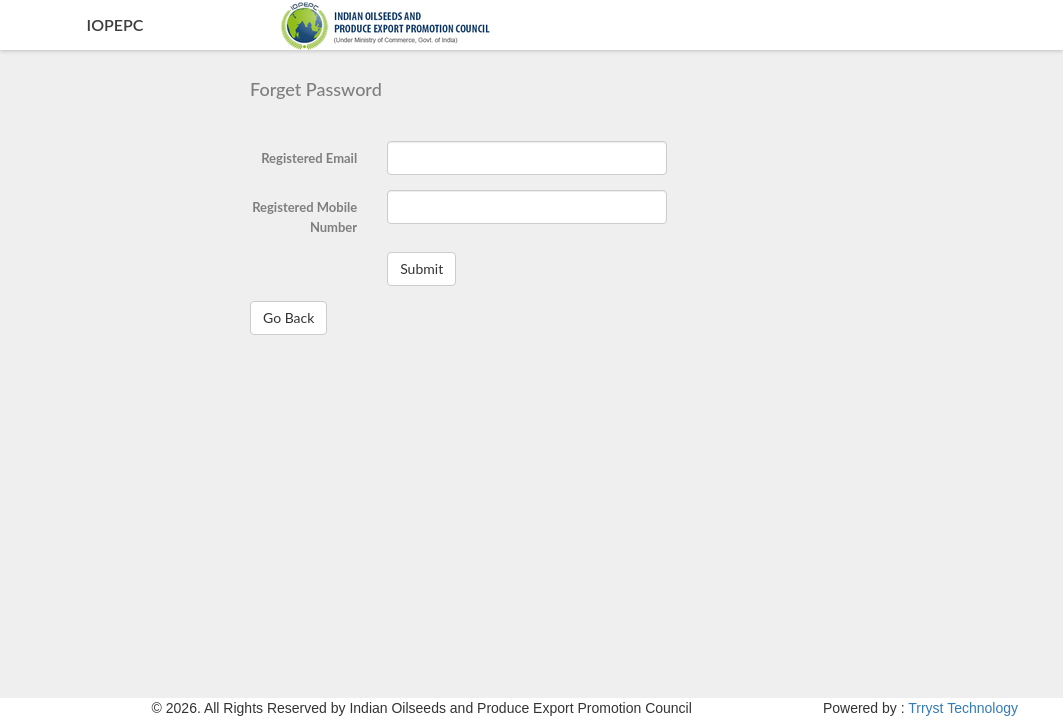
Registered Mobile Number (304, 217)
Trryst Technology (963, 708)
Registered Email (309, 158)
